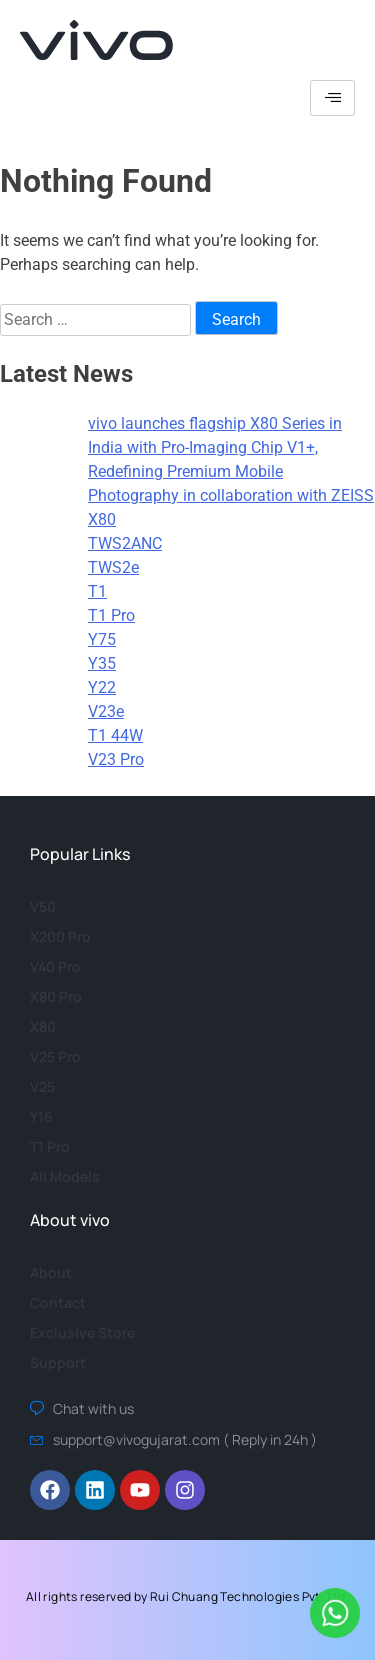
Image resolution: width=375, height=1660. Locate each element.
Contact (58, 1302)
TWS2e (113, 567)
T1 (97, 591)
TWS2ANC (125, 543)
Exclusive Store (82, 1332)
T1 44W (115, 735)
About (51, 1272)
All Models (65, 1176)
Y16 (41, 1116)
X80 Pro (56, 996)
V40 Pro (55, 966)
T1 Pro (111, 615)
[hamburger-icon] (332, 98)
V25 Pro (55, 1056)
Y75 (102, 639)
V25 (42, 1086)
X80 (102, 519)
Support (58, 1362)
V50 (43, 906)
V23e (106, 711)
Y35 (102, 663)
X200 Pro (60, 936)
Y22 (102, 687)
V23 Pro (116, 759)
